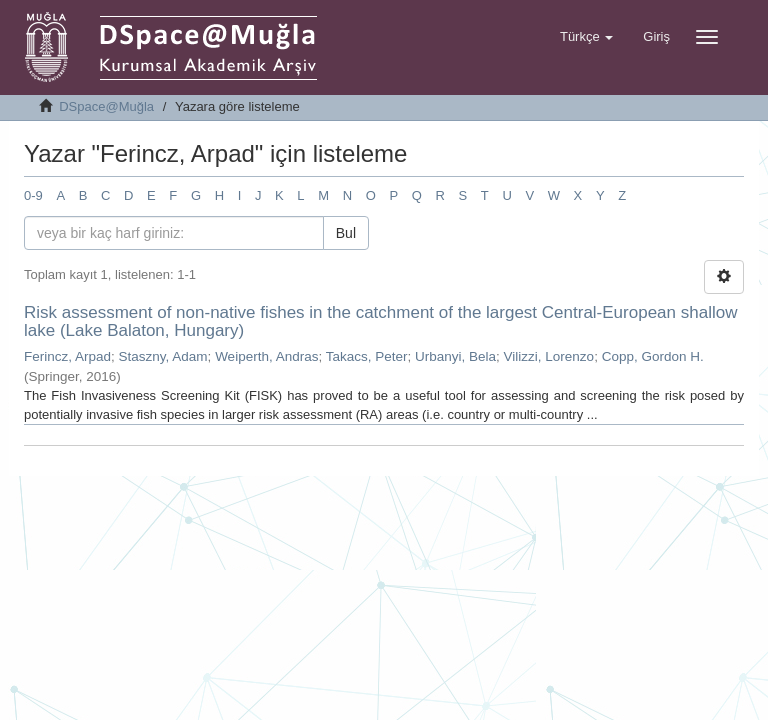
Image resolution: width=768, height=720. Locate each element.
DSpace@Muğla (106, 106)
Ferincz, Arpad (67, 356)
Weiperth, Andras (266, 356)
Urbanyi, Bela (455, 356)
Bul (346, 233)
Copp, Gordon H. (653, 356)
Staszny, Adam (163, 356)
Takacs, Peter (367, 356)
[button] (586, 37)
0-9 (33, 195)
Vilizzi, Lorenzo (549, 356)
